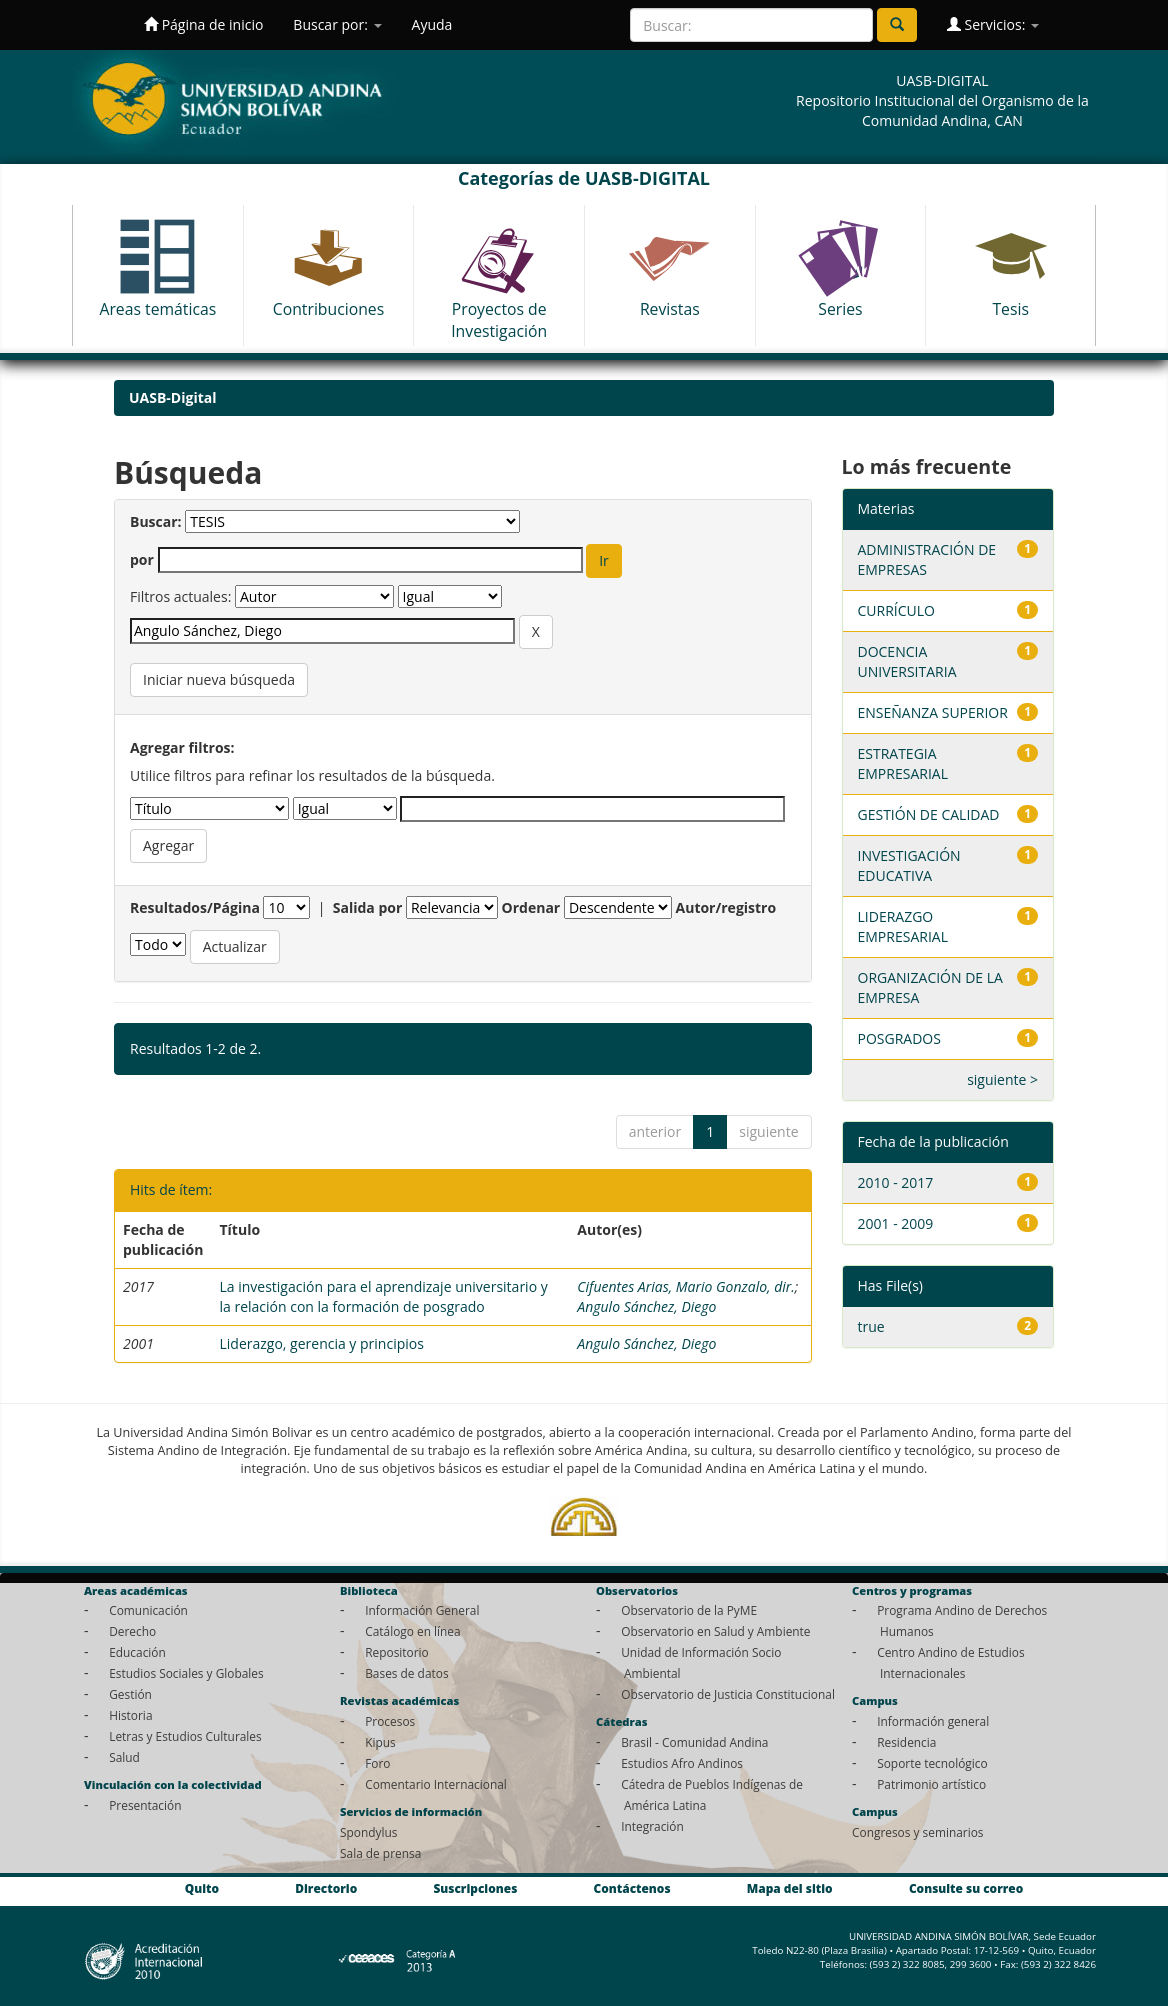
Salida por (368, 907)
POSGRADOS (899, 1038)
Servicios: (993, 24)
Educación (137, 1652)
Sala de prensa (380, 1853)
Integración (652, 1826)
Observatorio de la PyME (689, 1610)
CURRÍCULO (896, 610)
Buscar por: (337, 24)
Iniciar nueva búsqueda (219, 679)
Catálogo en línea (412, 1631)
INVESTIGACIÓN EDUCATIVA (909, 865)
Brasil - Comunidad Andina (694, 1742)
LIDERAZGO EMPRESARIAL (903, 926)
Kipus (380, 1742)
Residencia (906, 1742)
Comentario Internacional (436, 1784)
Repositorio (397, 1652)
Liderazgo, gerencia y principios (321, 1343)
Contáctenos (632, 1889)
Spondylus (368, 1832)
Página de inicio (203, 24)
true (871, 1326)
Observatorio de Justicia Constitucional (728, 1694)
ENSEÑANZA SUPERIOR (933, 712)
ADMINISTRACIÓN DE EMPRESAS (927, 559)
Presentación (145, 1805)
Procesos (390, 1721)
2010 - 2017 (896, 1182)
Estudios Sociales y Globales (186, 1673)
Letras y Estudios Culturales (185, 1736)
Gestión (130, 1694)
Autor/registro (726, 907)
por (142, 559)
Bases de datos (406, 1673)
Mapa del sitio (790, 1889)
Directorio (326, 1889)
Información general (933, 1721)
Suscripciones (475, 1889)
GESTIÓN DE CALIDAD (929, 814)
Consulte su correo (966, 1889)
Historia (130, 1715)
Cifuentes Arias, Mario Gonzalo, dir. (685, 1286)
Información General (422, 1610)
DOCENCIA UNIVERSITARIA (907, 661)
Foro (377, 1763)
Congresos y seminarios (917, 1832)
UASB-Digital (173, 397)
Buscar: (156, 521)
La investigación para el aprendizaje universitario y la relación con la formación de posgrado (383, 1296)
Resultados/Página (195, 907)
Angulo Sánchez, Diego (646, 1306)
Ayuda (432, 24)
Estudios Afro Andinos (682, 1763)
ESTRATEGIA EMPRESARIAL (903, 763)
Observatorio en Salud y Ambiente (715, 1631)
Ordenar (531, 907)
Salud (124, 1757)
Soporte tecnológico (932, 1763)
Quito (202, 1889)
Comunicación (148, 1610)
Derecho (132, 1631)
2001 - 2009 (896, 1223)
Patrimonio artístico (931, 1784)
